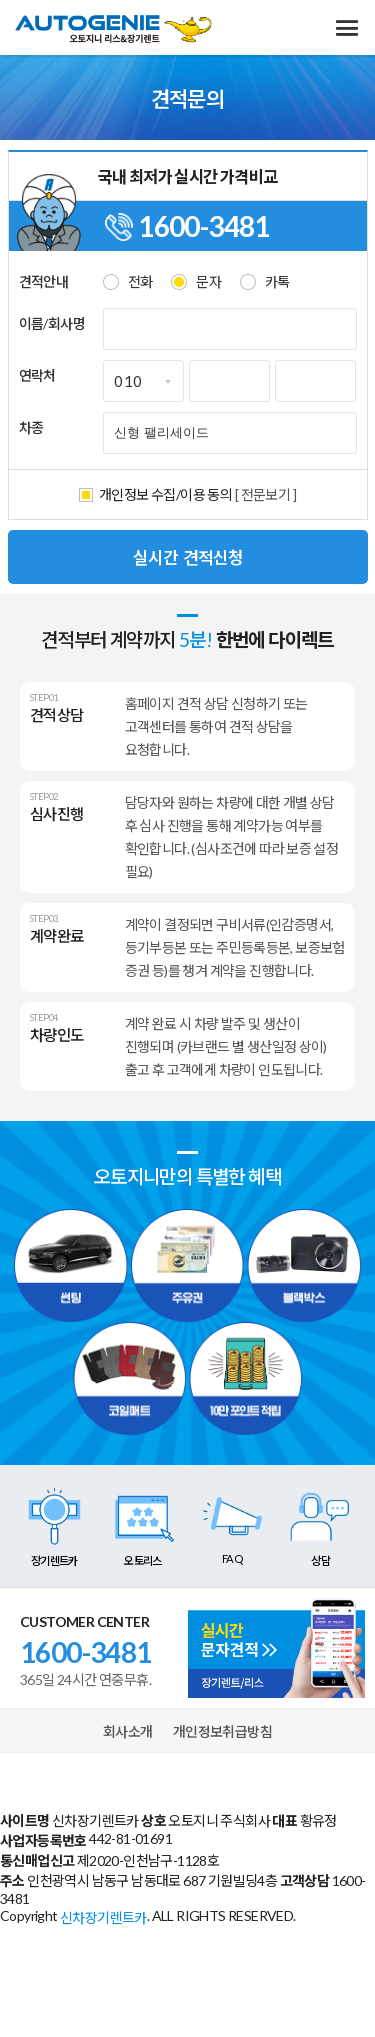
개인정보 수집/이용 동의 (165, 494)
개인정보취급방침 (222, 1731)
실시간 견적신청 (188, 557)
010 (128, 381)
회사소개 (128, 1731)
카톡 (277, 281)
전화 (140, 281)
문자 (208, 281)
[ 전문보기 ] (265, 494)
